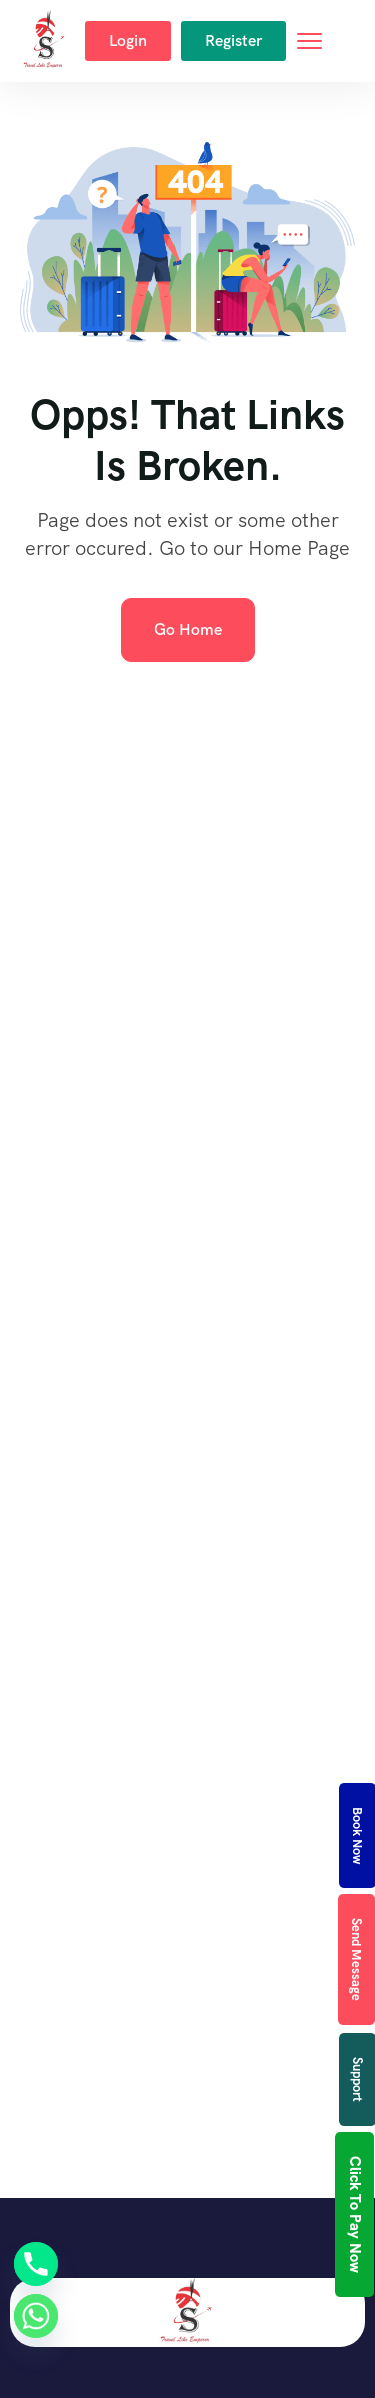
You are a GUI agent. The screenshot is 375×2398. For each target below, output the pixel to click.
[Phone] (36, 2264)
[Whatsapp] (36, 2316)
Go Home (188, 629)
